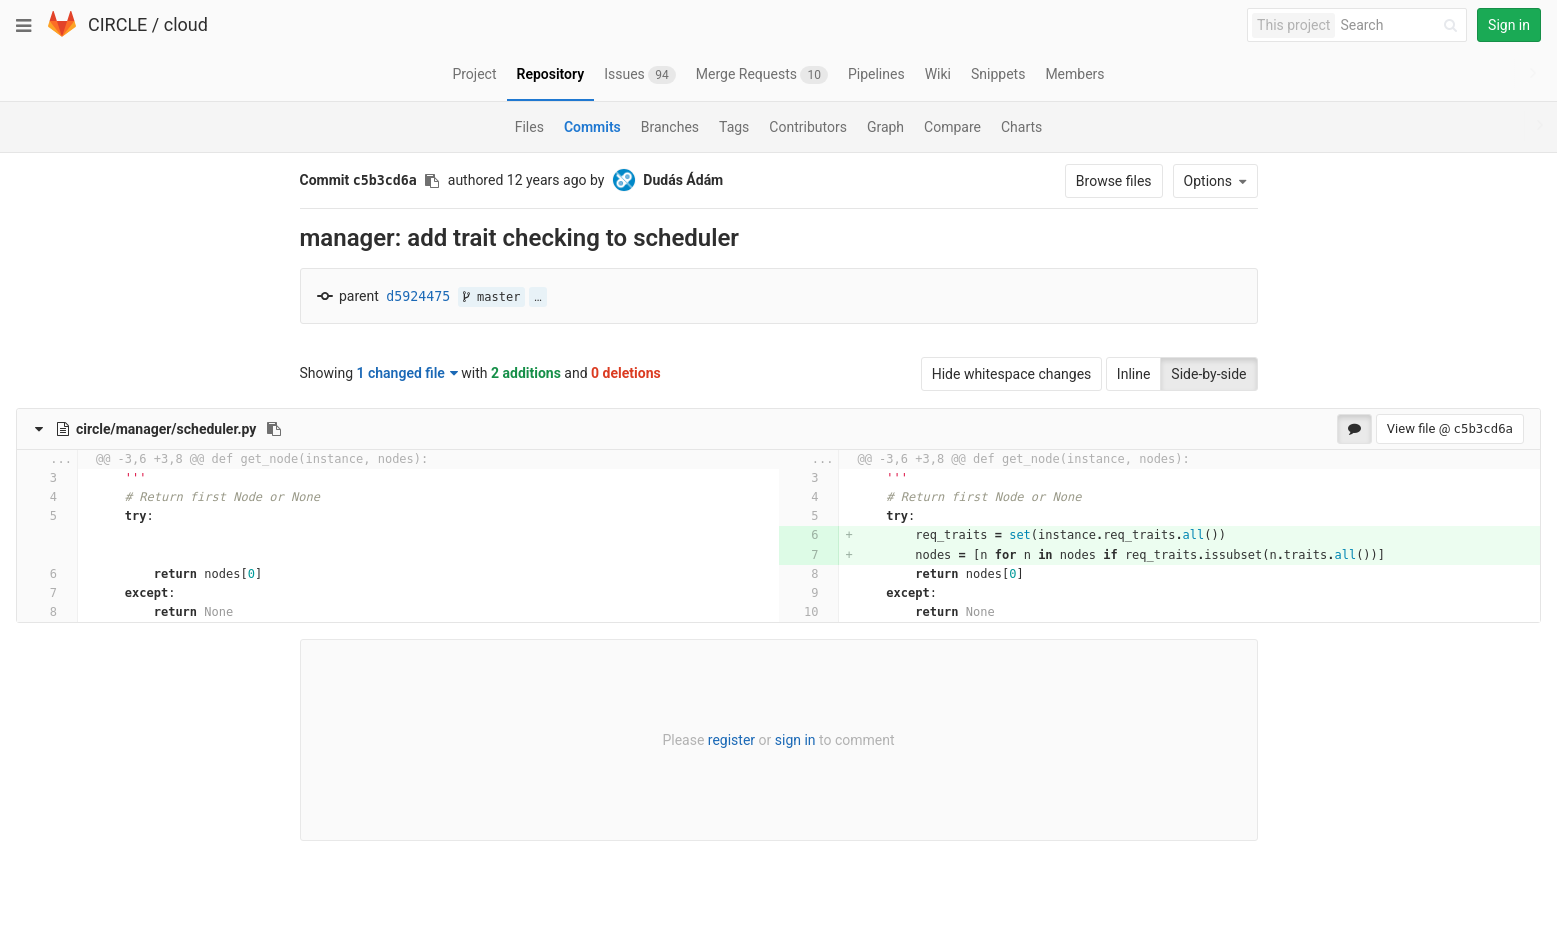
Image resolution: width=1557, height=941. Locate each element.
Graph (885, 127)
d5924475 (418, 296)
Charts (1021, 127)
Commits (592, 127)
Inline (1134, 374)
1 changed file (407, 373)
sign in (795, 740)
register (731, 740)
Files (529, 127)
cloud (186, 24)
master (492, 297)
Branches (670, 127)
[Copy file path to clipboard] (274, 429)
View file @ (1450, 428)
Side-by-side (1208, 374)
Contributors (808, 127)
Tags (734, 127)
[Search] (1402, 25)
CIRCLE (117, 24)
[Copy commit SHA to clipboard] (432, 181)
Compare (952, 127)
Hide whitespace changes (1012, 374)
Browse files (1114, 181)
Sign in (1509, 25)
